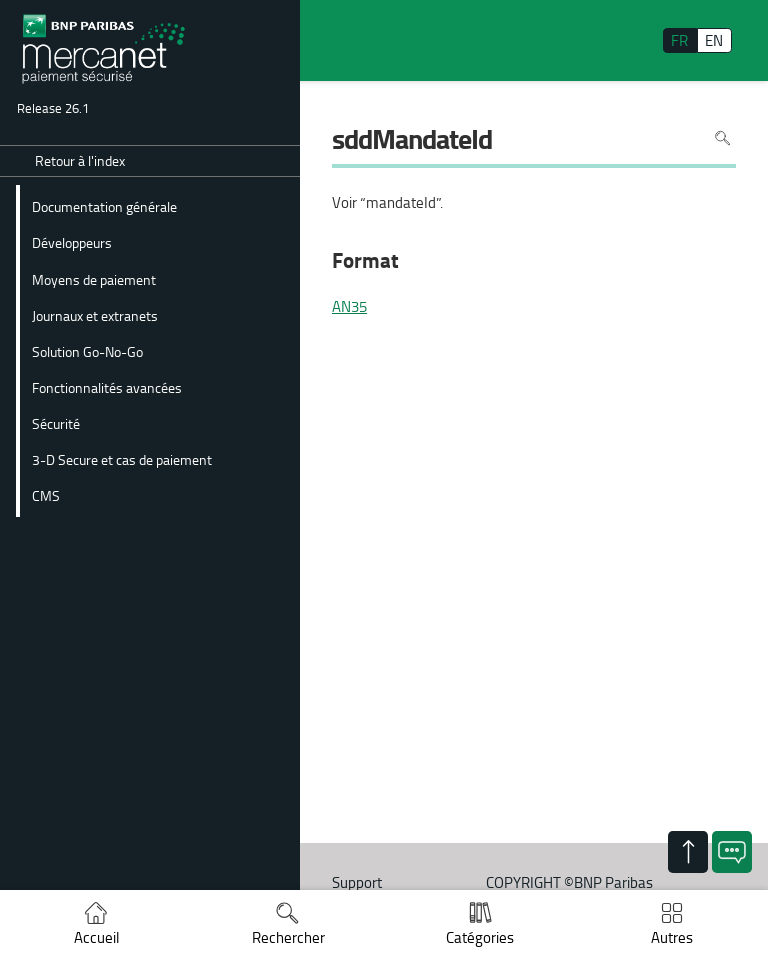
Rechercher (288, 937)
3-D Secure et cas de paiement (122, 459)
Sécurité (56, 423)
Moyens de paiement (94, 279)
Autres (672, 937)
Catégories (480, 937)
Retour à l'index (80, 160)
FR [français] (679, 40)
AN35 (349, 307)
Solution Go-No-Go (87, 351)
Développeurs (72, 242)
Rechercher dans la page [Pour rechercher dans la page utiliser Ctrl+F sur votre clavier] (722, 138)
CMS (46, 495)
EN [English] (714, 40)
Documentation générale (104, 206)
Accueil (96, 937)
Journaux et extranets (95, 315)
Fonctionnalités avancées (107, 387)
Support (357, 882)
